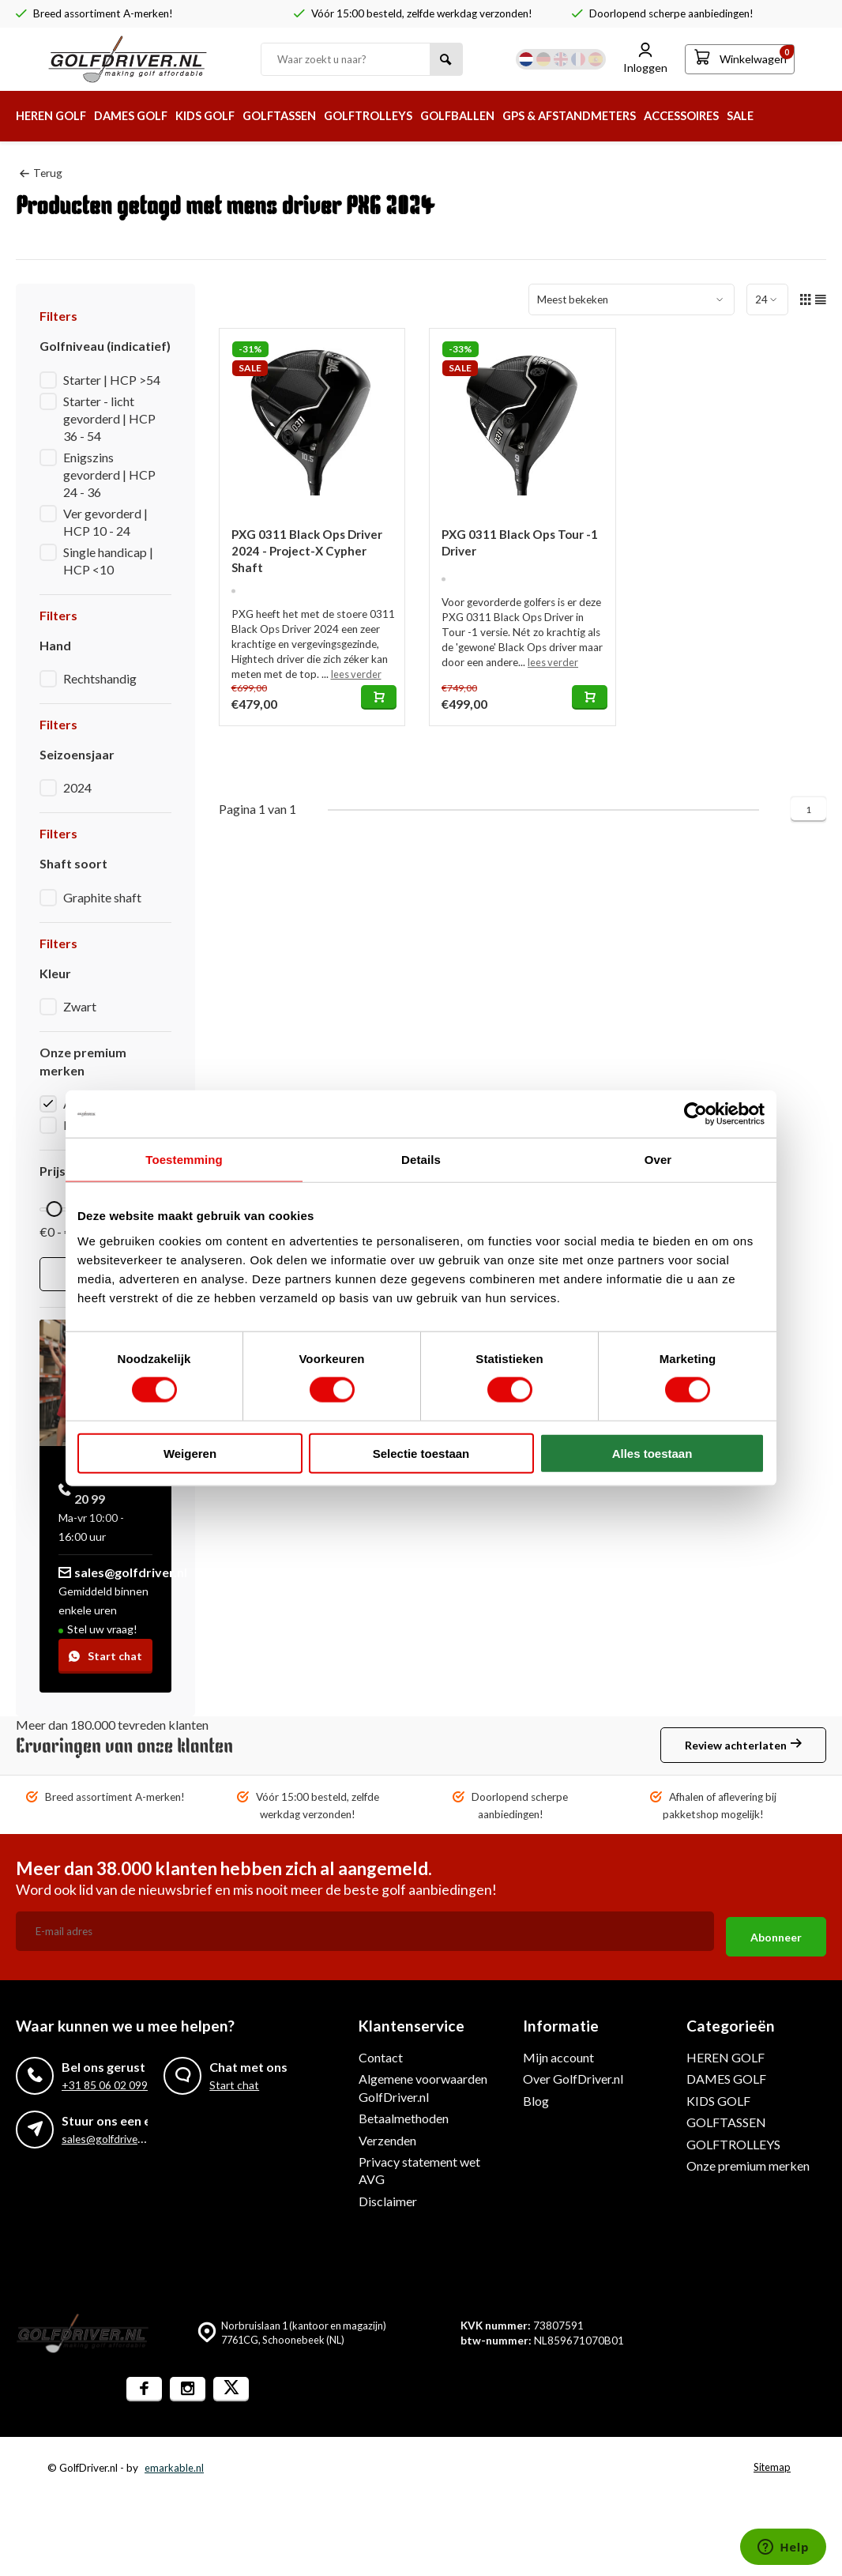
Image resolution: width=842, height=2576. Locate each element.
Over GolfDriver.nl (573, 2073)
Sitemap (771, 2462)
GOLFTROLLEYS (404, 115)
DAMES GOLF (142, 115)
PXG (75, 1124)
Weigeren (190, 1452)
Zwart (79, 1006)
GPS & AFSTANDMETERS (625, 115)
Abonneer (776, 1931)
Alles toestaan (652, 1452)
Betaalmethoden (404, 2112)
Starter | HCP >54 (111, 378)
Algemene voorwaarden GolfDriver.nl (423, 2082)
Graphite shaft (102, 897)
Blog (536, 2095)
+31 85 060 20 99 (97, 1489)
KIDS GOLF (224, 115)
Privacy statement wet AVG (419, 2165)
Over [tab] (658, 1159)
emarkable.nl (174, 2462)
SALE (814, 115)
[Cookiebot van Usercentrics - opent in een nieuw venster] (695, 1114)
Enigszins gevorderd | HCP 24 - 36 (109, 474)
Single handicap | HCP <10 (108, 560)
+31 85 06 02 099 (105, 2079)
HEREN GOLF (55, 115)
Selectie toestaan (421, 1452)
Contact (381, 2051)
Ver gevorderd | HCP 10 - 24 (105, 521)
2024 (77, 787)
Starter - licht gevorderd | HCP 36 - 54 (109, 418)
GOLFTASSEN (306, 115)
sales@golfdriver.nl (122, 1572)
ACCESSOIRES (749, 115)
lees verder (356, 677)
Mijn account (558, 2051)
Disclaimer (388, 2195)
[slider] (54, 1209)
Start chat (105, 1656)
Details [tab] (421, 1159)
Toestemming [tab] (184, 1159)
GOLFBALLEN (502, 115)
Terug (41, 172)
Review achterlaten (743, 1745)
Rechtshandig (100, 678)
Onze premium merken (748, 2159)
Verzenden (387, 2134)
